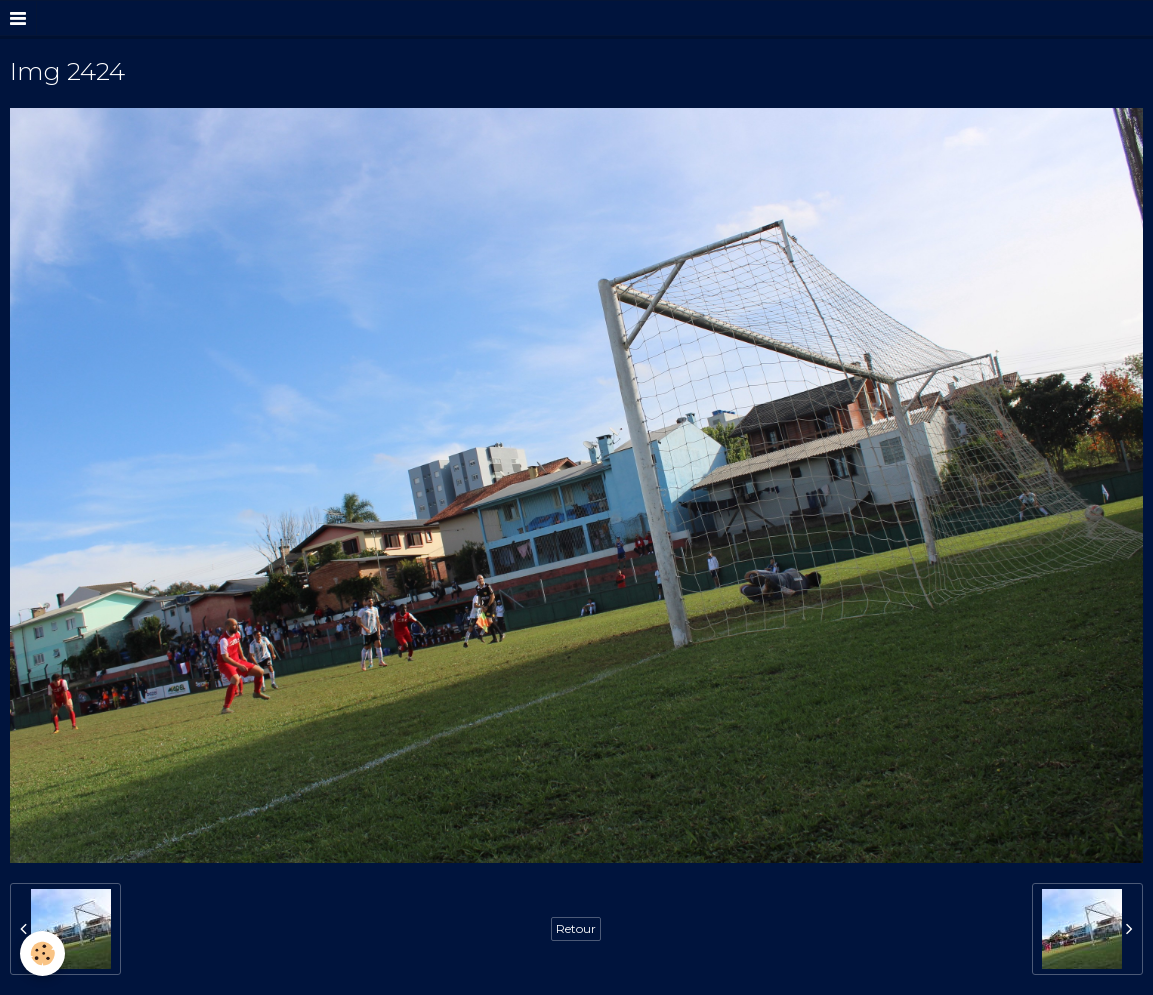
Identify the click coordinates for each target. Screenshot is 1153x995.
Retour (576, 928)
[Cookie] (42, 953)
